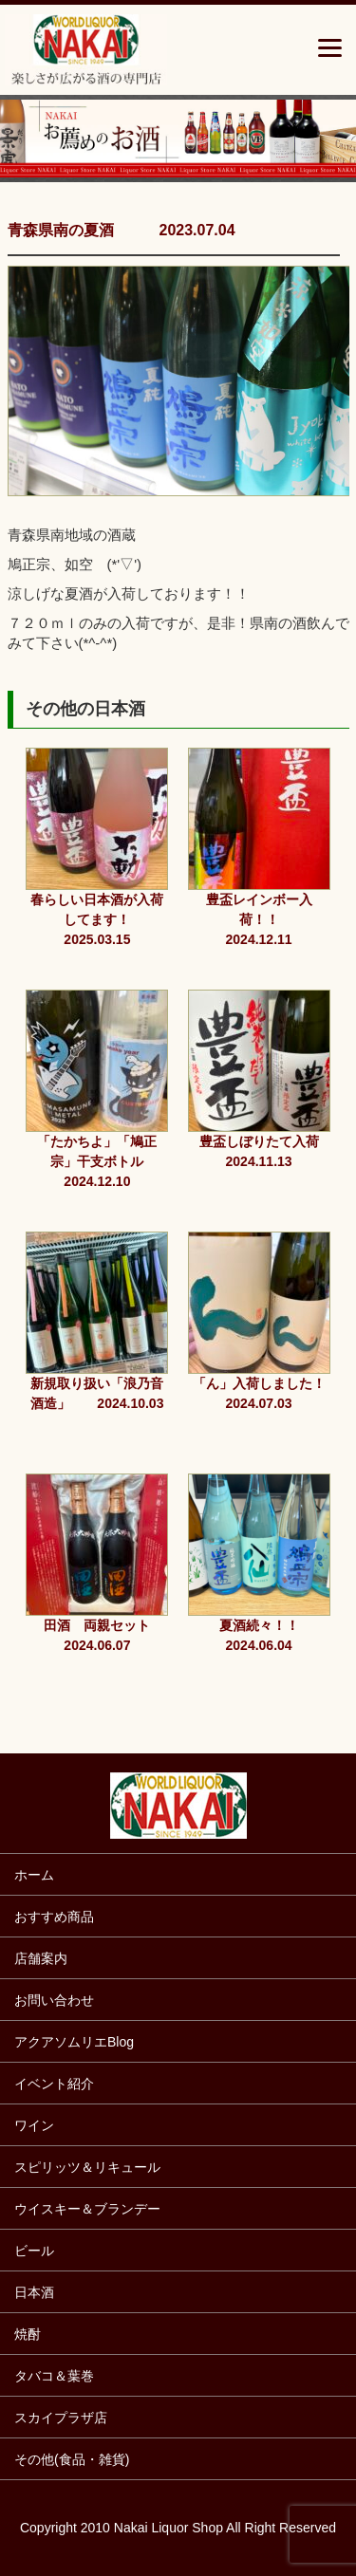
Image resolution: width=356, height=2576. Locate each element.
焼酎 (27, 2334)
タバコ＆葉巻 (54, 2375)
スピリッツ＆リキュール (87, 2167)
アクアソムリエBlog (74, 2041)
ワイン (34, 2125)
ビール (34, 2250)
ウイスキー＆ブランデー (87, 2208)
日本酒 (34, 2292)
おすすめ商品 (54, 1916)
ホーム (34, 1874)
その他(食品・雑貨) (71, 2459)
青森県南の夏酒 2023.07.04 (121, 230)
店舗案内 (40, 1958)
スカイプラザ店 (60, 2417)
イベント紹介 (54, 2083)
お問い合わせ (54, 2000)
